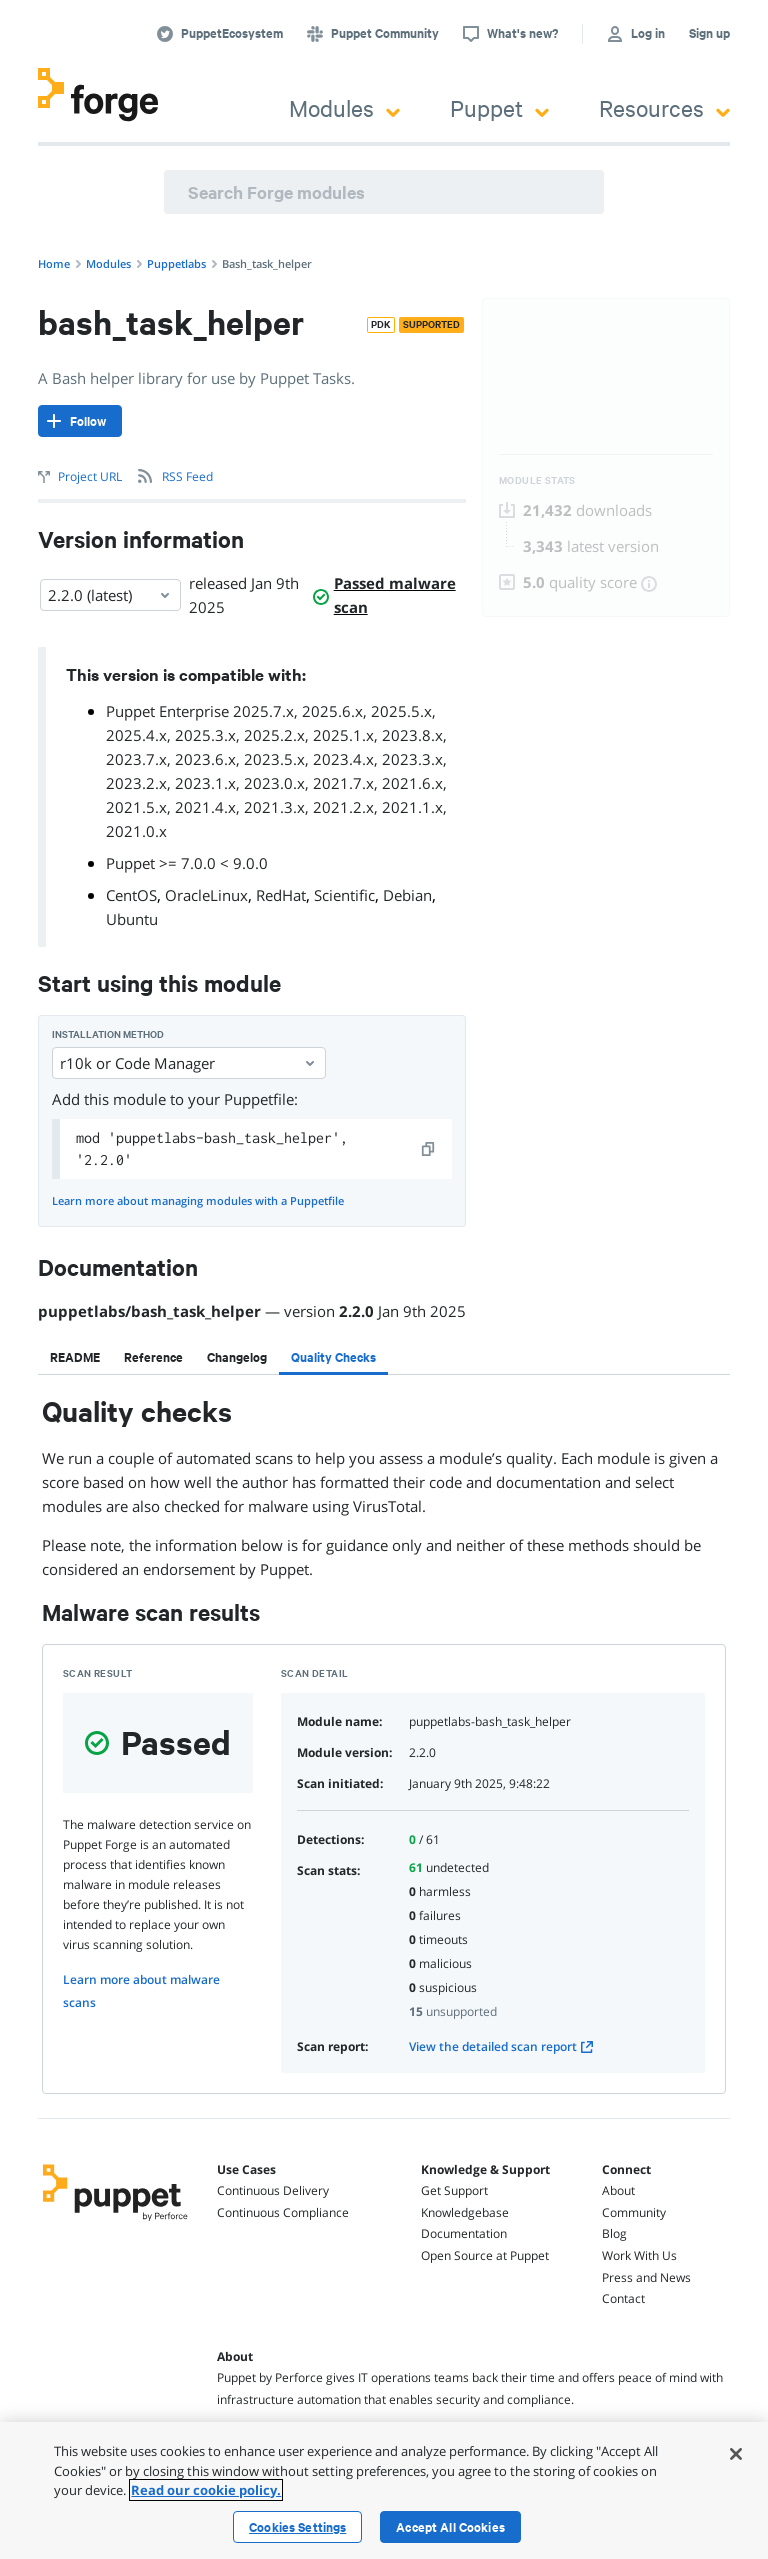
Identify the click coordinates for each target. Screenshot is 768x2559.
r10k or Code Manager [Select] (189, 1063)
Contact (623, 2298)
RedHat (281, 895)
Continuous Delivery (273, 2190)
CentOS (131, 895)
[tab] (75, 1357)
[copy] (429, 1149)
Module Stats (537, 480)
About (618, 2190)
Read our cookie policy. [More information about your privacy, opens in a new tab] (206, 2490)
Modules (344, 107)
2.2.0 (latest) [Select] (110, 595)
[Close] (736, 2454)
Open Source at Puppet (485, 2255)
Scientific (344, 895)
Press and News (646, 2277)
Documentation (464, 2233)
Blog (614, 2233)
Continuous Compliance (283, 2212)
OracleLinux (206, 895)
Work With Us (639, 2255)
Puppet (499, 107)
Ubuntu (132, 919)
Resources (664, 107)
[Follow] (80, 421)
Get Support (454, 2190)
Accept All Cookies (450, 2527)
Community (634, 2212)
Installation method (108, 1034)
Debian (407, 895)
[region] (384, 2490)
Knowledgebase (465, 2212)
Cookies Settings (297, 2527)
